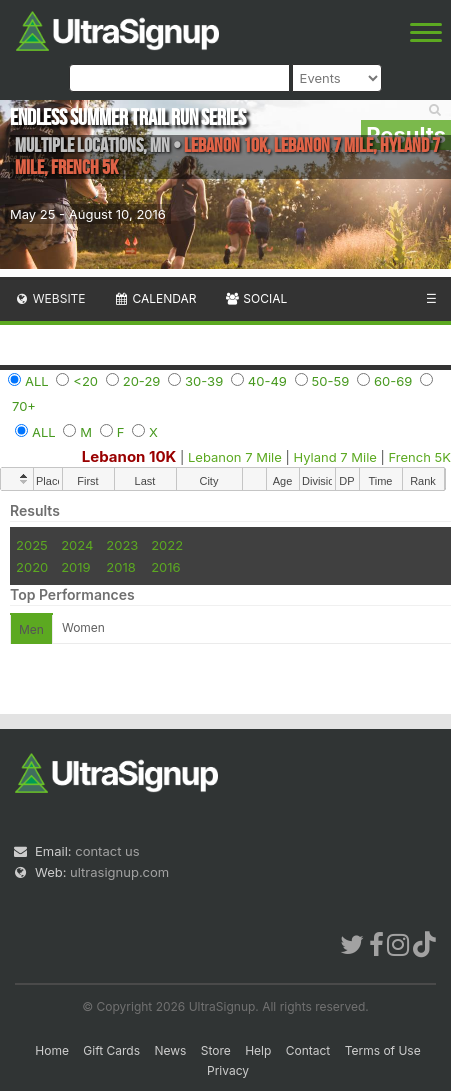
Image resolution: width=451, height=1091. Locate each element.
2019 (75, 567)
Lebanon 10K (129, 456)
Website (50, 298)
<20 (85, 381)
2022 (167, 545)
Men (31, 629)
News (170, 1050)
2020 (32, 567)
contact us (107, 851)
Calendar (155, 298)
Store (216, 1050)
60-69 (393, 381)
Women (83, 627)
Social (255, 298)
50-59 (331, 381)
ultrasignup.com (119, 872)
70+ (24, 406)
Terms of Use (383, 1050)
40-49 (267, 381)
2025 (32, 545)
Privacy (228, 1070)
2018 (120, 567)
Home (52, 1050)
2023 (122, 545)
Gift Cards (111, 1050)
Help (258, 1050)
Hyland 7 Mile (334, 457)
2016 (165, 567)
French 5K (420, 457)
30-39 (204, 381)
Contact (308, 1050)
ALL (37, 381)
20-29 (142, 381)
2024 (77, 545)
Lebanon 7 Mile (235, 457)
